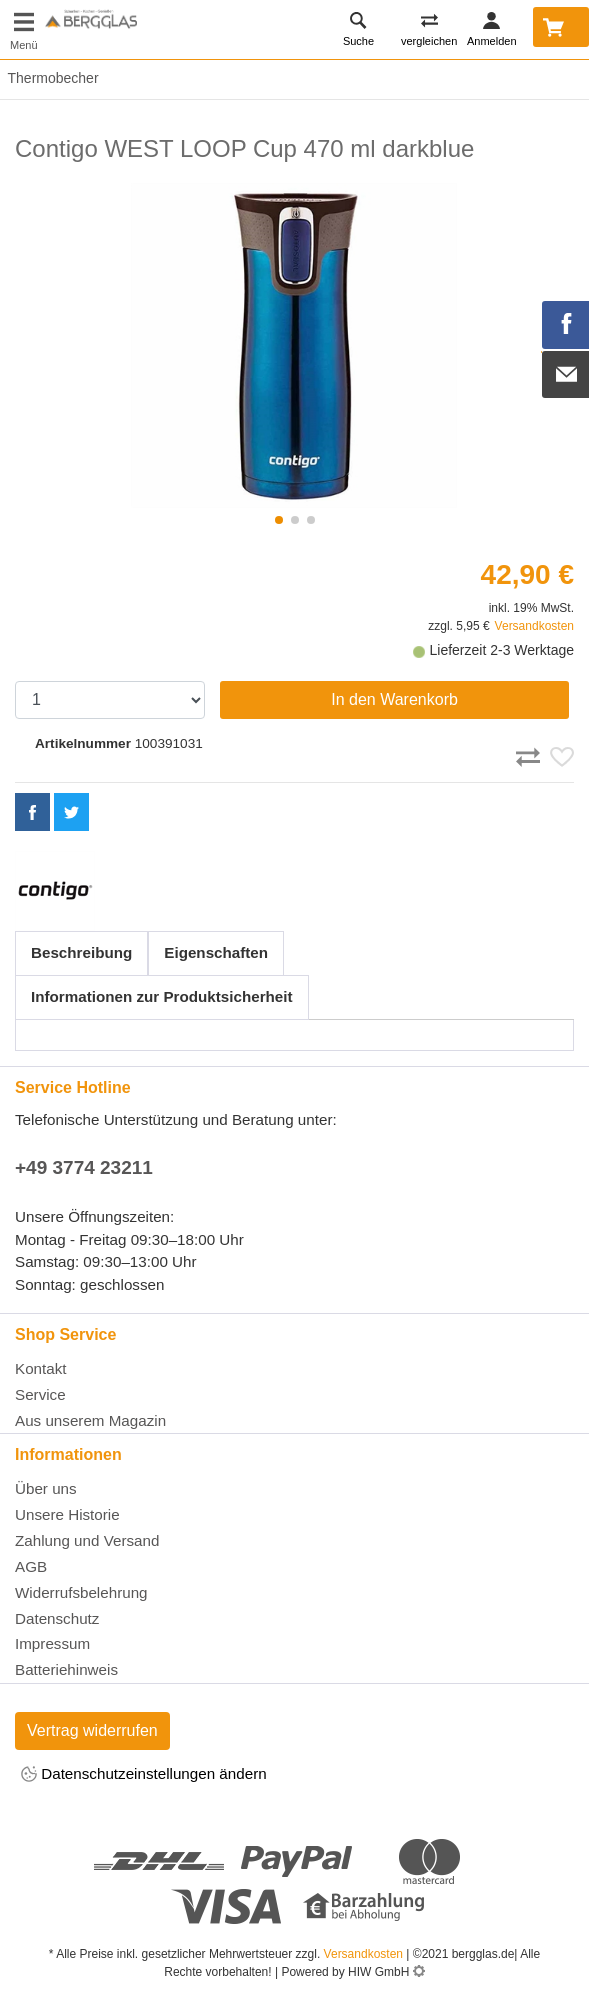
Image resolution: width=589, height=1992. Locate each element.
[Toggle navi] (24, 29)
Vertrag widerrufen (92, 1730)
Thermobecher (49, 78)
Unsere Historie (67, 1514)
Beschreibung (81, 952)
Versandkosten (534, 626)
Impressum (52, 1643)
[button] (279, 520)
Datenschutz (57, 1618)
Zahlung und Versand (87, 1540)
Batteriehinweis (66, 1669)
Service (40, 1394)
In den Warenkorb (394, 699)
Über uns (46, 1488)
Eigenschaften (216, 952)
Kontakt (41, 1368)
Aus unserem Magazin (90, 1420)
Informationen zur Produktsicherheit (162, 996)
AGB (31, 1566)
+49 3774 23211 (84, 1167)
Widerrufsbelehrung (81, 1592)
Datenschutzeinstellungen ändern (144, 1775)
